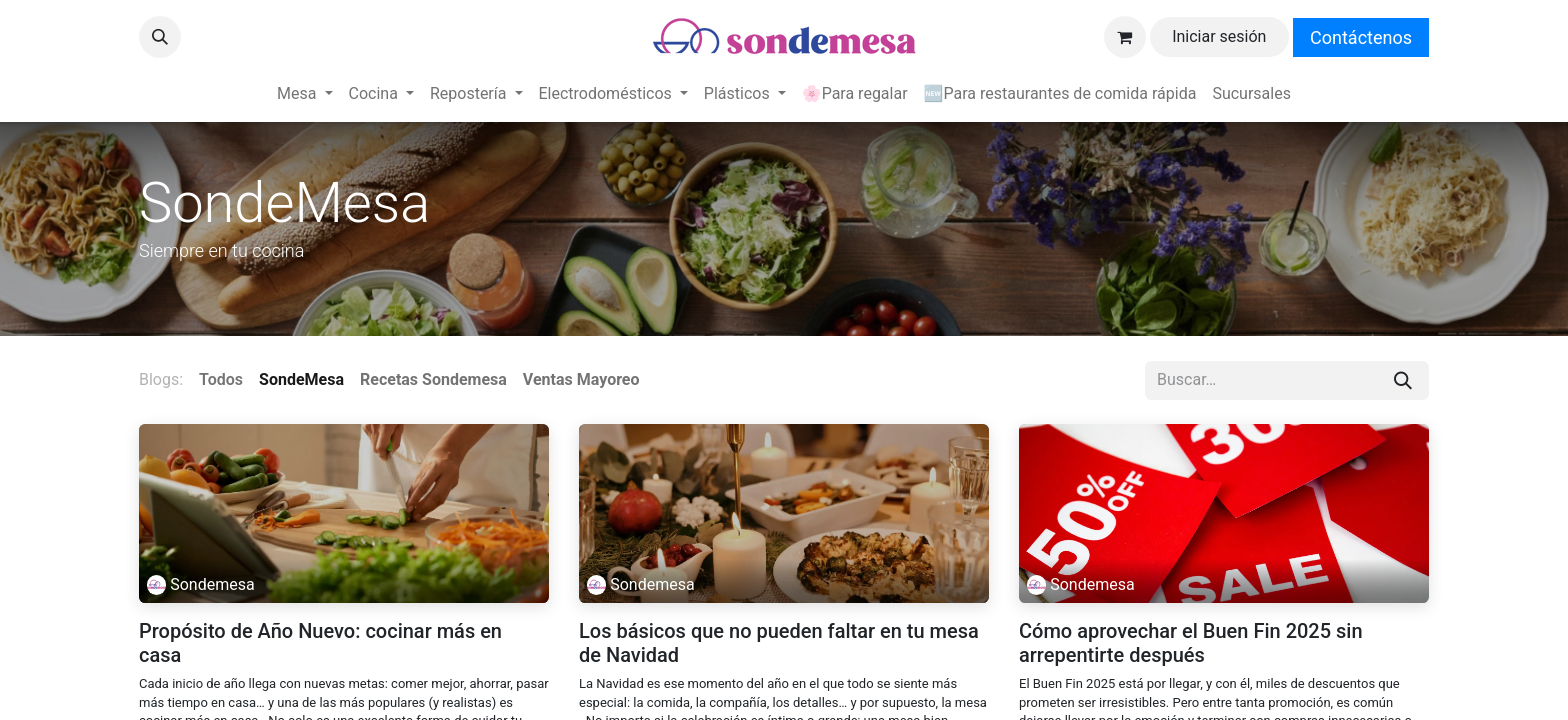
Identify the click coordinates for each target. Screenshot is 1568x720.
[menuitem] (304, 94)
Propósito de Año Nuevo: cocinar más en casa (320, 643)
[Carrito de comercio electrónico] (1125, 37)
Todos (221, 379)
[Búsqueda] (1403, 380)
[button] (160, 37)
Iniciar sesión (1219, 36)
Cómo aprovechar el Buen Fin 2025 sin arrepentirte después (1191, 643)
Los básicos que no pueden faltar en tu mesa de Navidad (779, 643)
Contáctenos (1361, 37)
